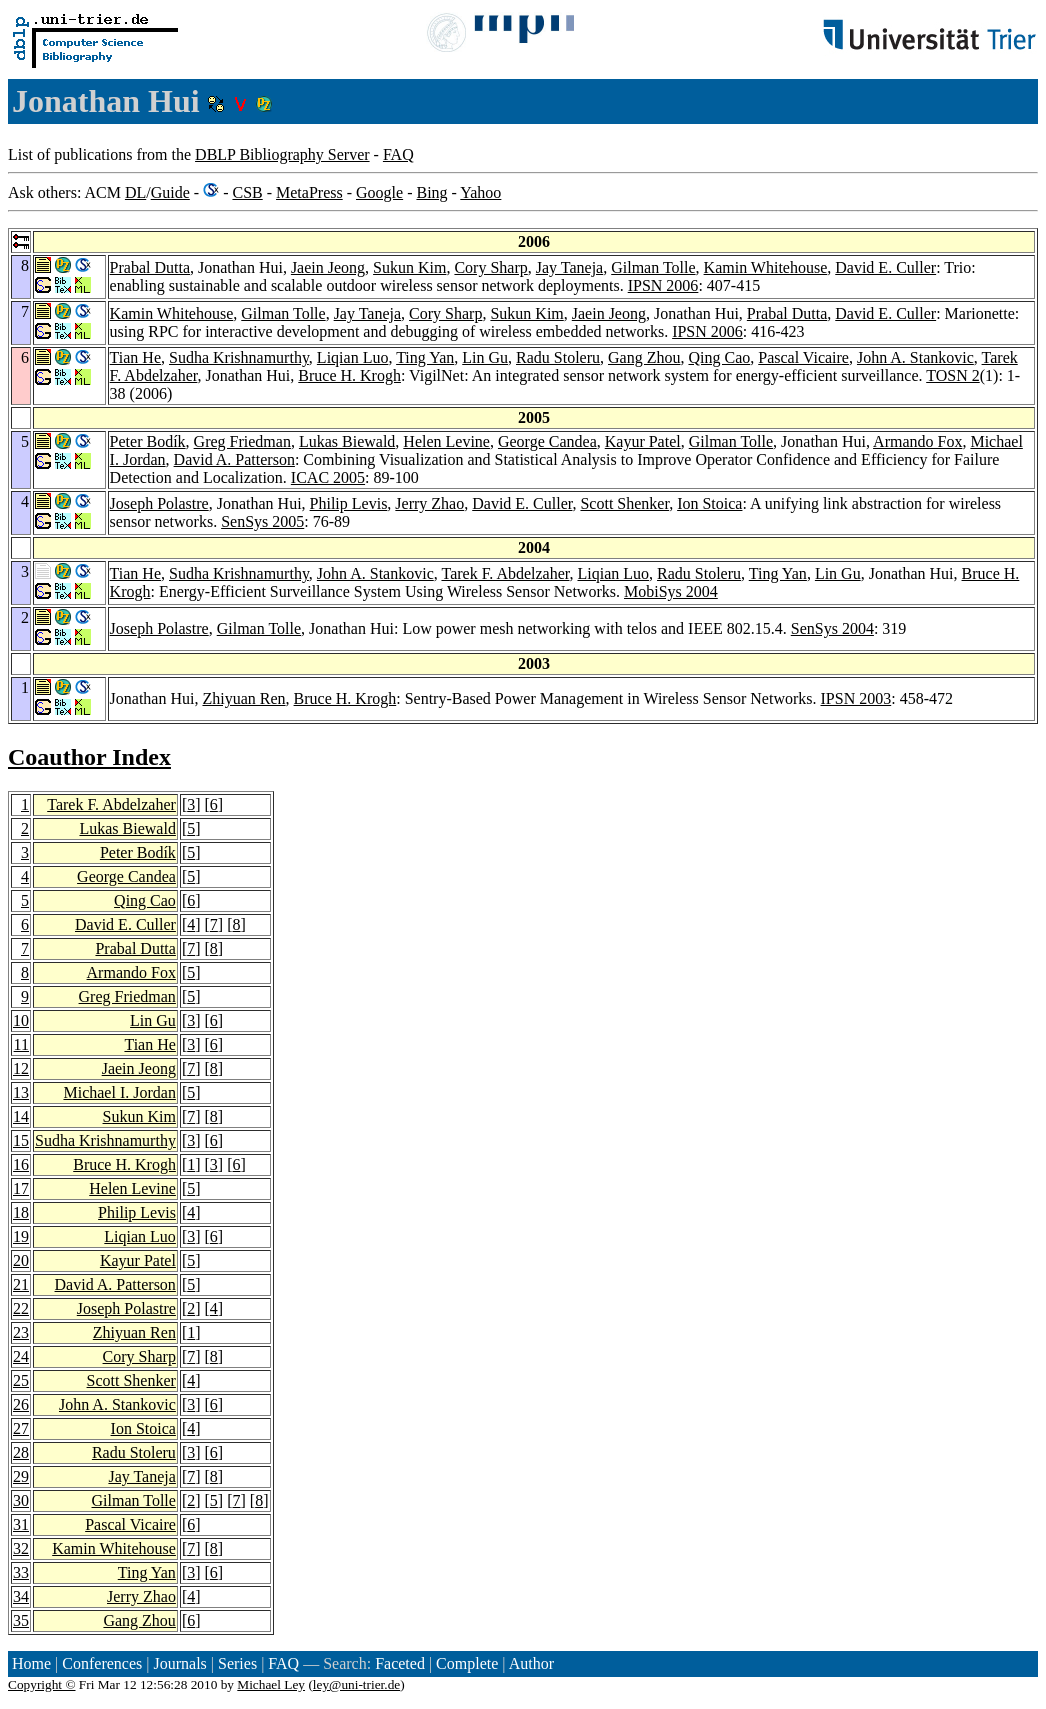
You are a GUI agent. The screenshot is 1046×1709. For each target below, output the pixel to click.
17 (21, 1188)
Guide (170, 192)
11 (21, 1044)
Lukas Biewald (347, 441)
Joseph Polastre (159, 503)
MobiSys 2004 (671, 591)
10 (21, 1020)
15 (21, 1140)
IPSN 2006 (663, 285)
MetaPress (309, 192)
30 (21, 1500)
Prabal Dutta (150, 267)
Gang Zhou (644, 357)
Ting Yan (425, 357)
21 (21, 1284)
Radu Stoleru (558, 357)
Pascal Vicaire (803, 357)
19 (21, 1236)
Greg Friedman (242, 441)
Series (237, 1663)
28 (21, 1452)
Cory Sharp (490, 267)
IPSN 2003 (856, 698)
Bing (431, 192)
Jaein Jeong (328, 267)
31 (21, 1524)
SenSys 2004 (832, 628)
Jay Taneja (569, 267)
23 (21, 1332)
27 (21, 1428)
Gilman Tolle (653, 267)
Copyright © (42, 1684)
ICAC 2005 (328, 477)
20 (21, 1260)
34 (21, 1596)
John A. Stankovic (915, 357)
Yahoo (480, 192)
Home (31, 1663)
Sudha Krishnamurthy (239, 357)
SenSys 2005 (262, 521)
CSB (247, 192)
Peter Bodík (148, 441)
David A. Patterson (234, 459)
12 (21, 1068)
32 (21, 1548)
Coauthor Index (89, 757)
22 (21, 1308)
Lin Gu (485, 357)
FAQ (398, 154)
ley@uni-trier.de (356, 1684)
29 (21, 1476)
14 (21, 1116)
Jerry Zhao (429, 503)
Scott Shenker (624, 503)
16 (21, 1164)
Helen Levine (446, 441)
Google (379, 192)
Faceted (400, 1663)
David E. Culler (885, 267)
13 (21, 1092)
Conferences (102, 1663)
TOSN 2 (953, 375)
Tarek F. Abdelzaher (505, 573)
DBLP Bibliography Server (282, 154)
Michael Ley (271, 1684)
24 (21, 1356)
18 (21, 1212)
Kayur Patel (643, 441)
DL (135, 192)
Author (531, 1663)
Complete (467, 1663)
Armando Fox (917, 441)
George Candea (547, 441)
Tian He (135, 357)
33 (21, 1572)
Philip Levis (349, 503)
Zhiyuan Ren (243, 698)
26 (21, 1404)
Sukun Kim (409, 267)
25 (21, 1380)
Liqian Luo (353, 357)
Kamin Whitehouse (766, 267)
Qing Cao (719, 357)
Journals (179, 1663)
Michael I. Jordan (119, 1092)
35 (21, 1620)
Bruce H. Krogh (349, 375)
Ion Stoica (709, 503)
